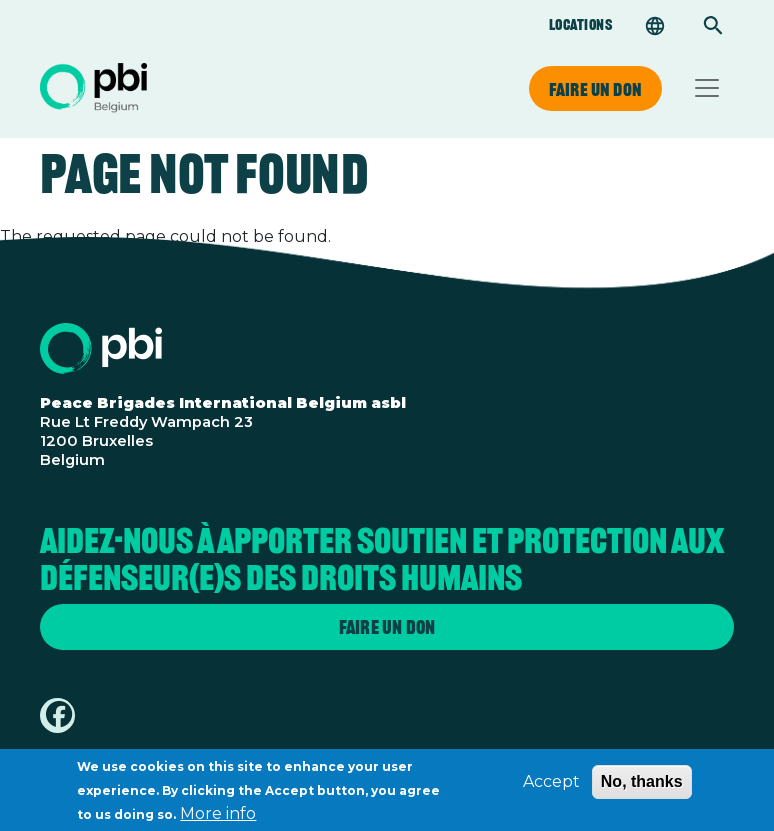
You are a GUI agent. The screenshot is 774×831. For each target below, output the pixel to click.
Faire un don (595, 89)
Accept (551, 787)
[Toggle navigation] (707, 88)
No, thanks (642, 787)
